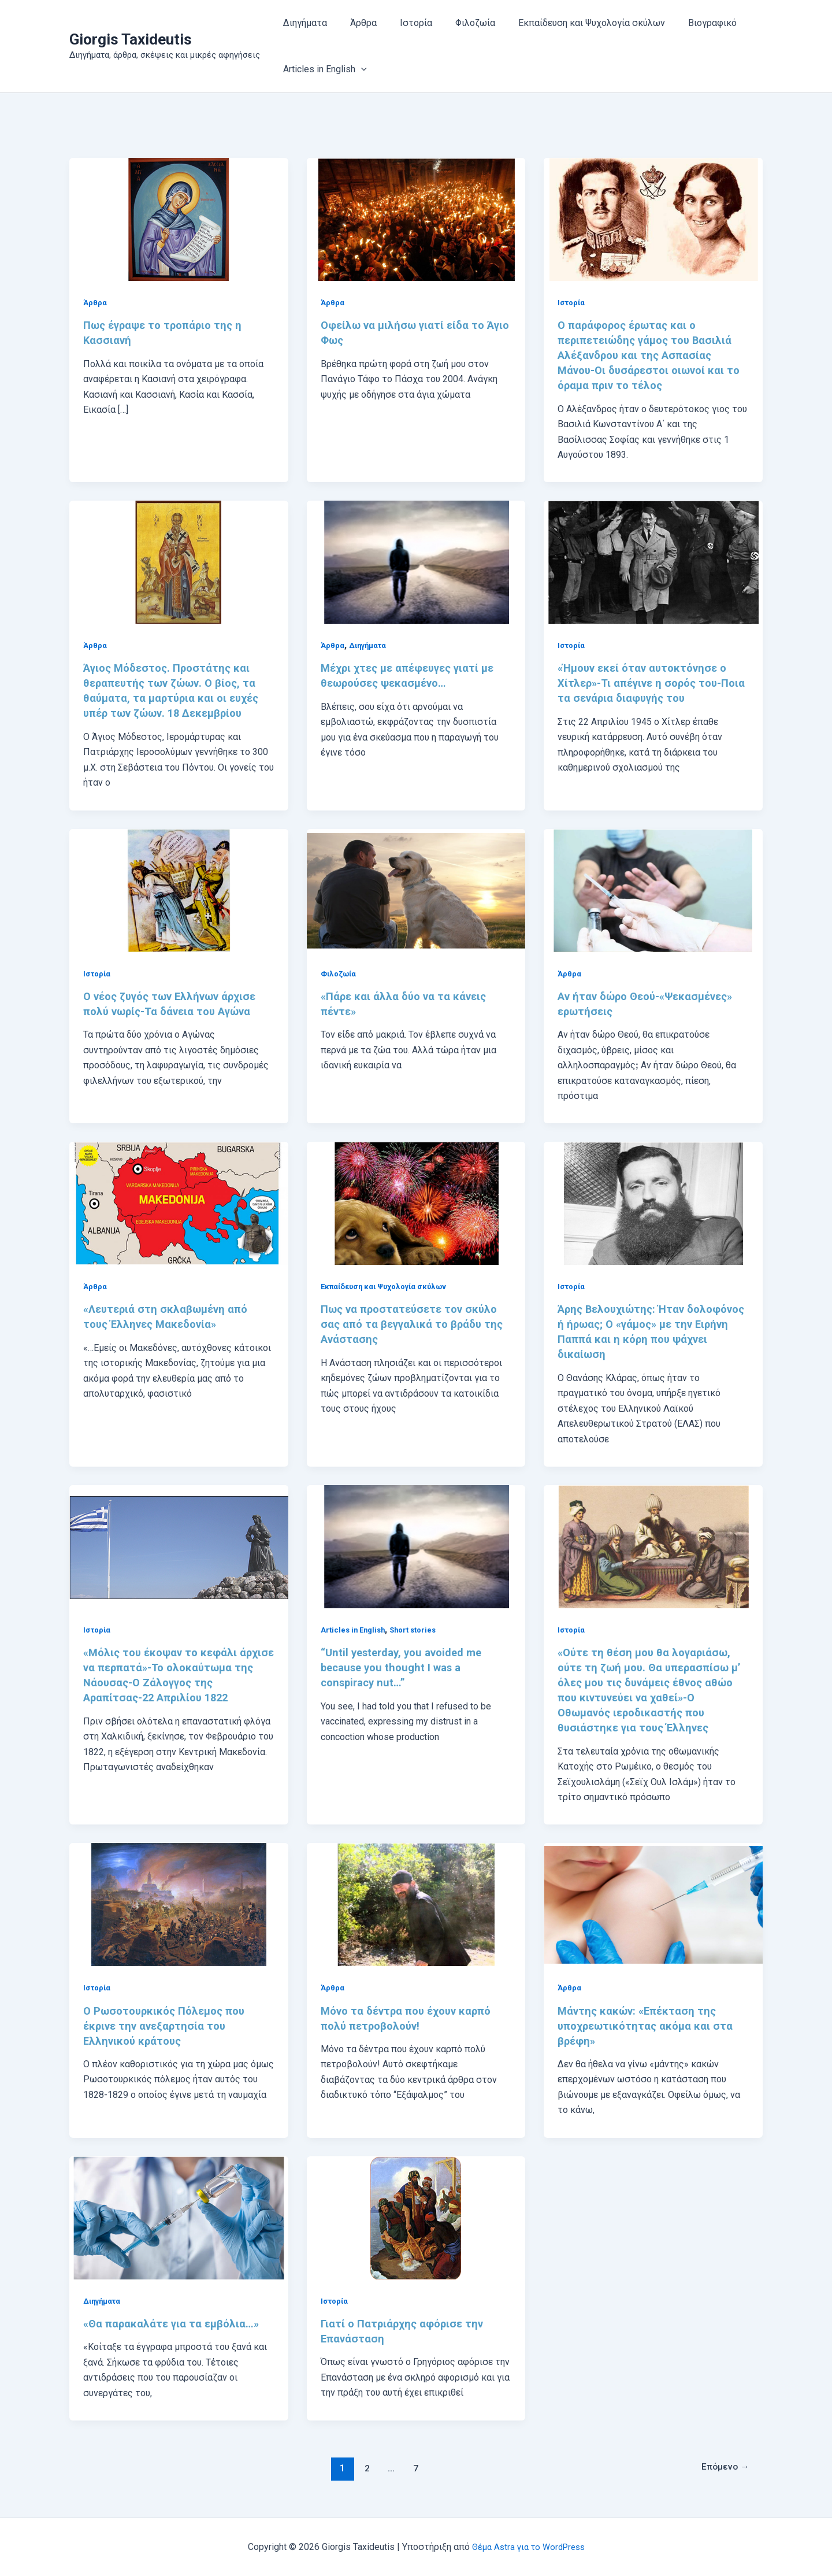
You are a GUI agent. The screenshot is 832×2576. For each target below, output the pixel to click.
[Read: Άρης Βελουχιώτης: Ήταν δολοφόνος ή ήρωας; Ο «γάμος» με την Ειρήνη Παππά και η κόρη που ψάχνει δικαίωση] (653, 1202)
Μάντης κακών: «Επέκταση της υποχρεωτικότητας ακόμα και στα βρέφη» (650, 2026)
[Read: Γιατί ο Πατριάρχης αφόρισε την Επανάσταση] (416, 2216)
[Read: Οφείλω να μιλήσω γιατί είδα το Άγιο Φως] (416, 218)
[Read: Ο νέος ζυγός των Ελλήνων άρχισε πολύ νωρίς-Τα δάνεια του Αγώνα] (178, 889)
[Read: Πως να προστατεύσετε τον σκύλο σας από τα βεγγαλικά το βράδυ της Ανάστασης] (416, 1202)
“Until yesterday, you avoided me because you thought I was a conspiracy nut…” (407, 1667)
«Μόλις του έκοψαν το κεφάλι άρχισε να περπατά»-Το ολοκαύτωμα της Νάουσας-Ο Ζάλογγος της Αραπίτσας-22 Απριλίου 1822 (164, 1682)
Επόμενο (722, 2468)
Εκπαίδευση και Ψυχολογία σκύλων (570, 22)
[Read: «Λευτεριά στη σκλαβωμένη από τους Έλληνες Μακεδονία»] (178, 1202)
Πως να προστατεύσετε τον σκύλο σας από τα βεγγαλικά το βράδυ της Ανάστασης (415, 1324)
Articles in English (355, 1629)
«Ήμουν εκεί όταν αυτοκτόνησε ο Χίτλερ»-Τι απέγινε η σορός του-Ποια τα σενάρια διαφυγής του (648, 683)
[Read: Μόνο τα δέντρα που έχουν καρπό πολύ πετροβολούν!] (416, 1903)
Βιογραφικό (687, 22)
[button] (359, 69)
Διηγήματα (303, 22)
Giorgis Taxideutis (130, 39)
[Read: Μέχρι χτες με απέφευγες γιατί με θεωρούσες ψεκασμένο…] (416, 561)
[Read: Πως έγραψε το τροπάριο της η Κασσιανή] (178, 218)
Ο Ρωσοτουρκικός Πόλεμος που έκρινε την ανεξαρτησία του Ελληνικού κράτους (170, 2026)
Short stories (419, 1629)
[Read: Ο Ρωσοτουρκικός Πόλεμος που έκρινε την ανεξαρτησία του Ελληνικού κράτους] (178, 1903)
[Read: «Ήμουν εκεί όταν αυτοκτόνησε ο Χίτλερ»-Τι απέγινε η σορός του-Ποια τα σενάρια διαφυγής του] (653, 561)
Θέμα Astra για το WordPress (528, 2546)
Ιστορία (404, 22)
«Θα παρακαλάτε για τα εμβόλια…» (175, 2323)
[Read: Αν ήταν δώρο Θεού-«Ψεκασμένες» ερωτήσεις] (653, 889)
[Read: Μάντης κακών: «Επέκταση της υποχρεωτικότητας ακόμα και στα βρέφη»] (653, 1903)
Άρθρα (356, 22)
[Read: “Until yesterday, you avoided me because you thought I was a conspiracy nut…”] (416, 1546)
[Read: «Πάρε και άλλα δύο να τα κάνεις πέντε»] (416, 889)
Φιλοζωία (459, 22)
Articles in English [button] (323, 69)
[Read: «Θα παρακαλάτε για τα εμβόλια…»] (178, 2216)
